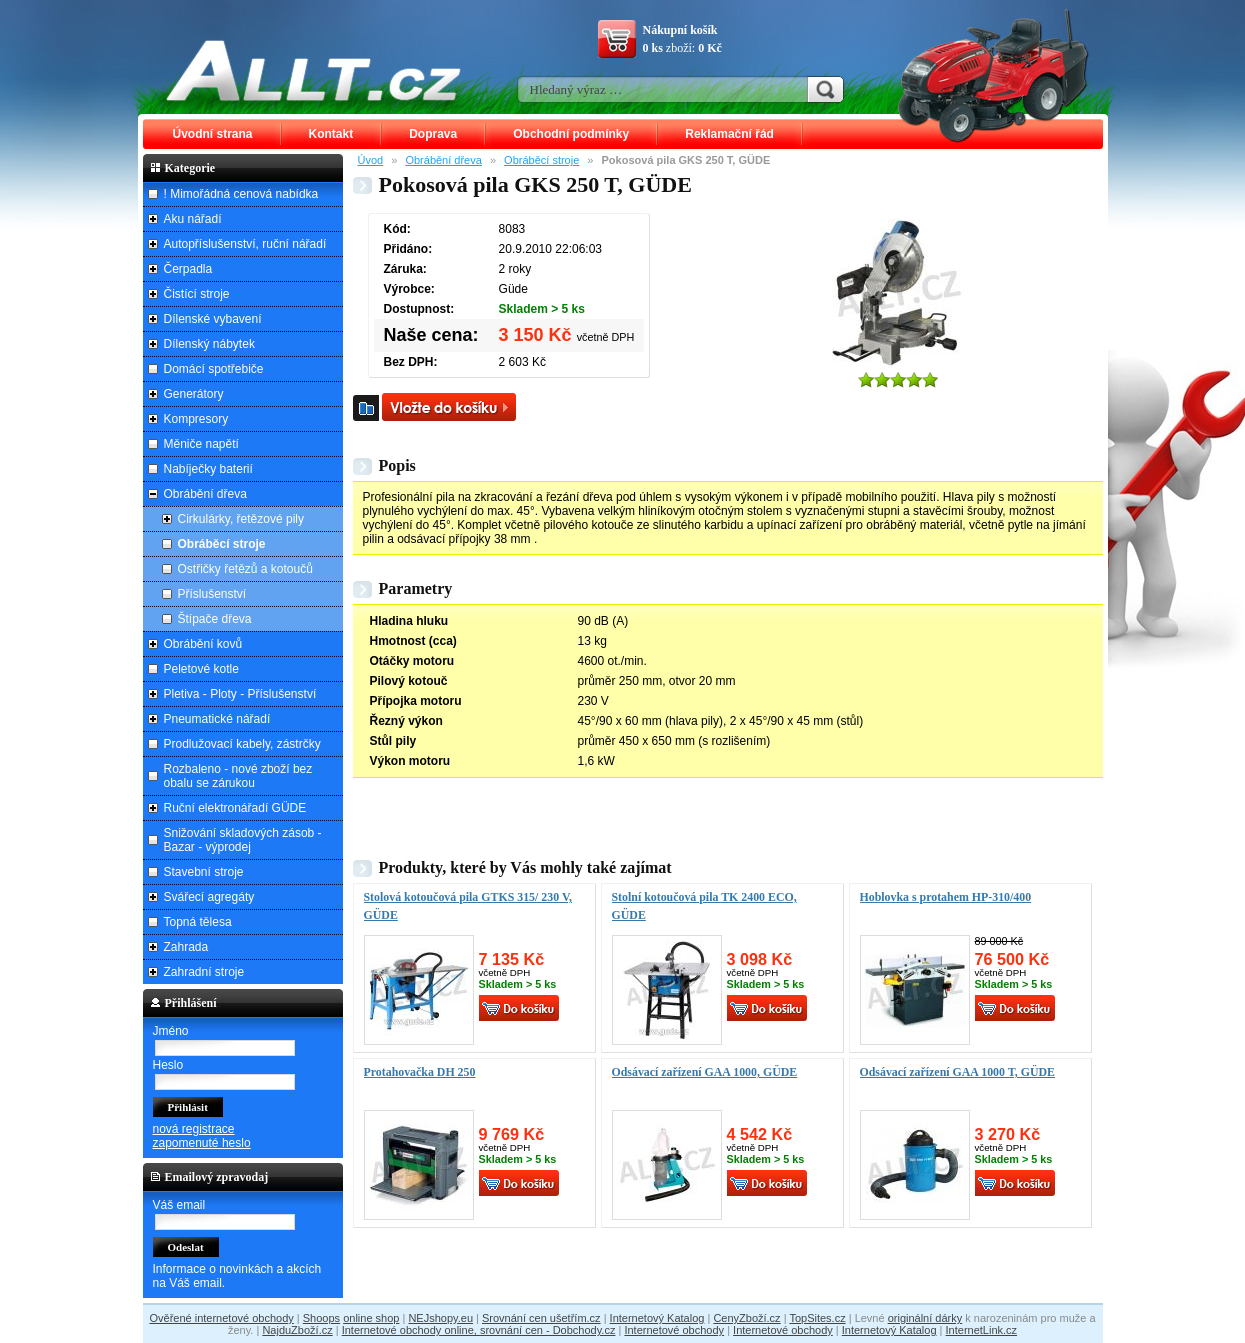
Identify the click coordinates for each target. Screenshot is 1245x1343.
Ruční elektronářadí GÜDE (235, 808)
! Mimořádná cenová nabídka (241, 194)
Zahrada (186, 947)
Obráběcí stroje (541, 160)
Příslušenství (212, 594)
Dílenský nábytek (209, 344)
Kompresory (196, 419)
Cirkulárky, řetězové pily (241, 519)
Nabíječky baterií (208, 469)
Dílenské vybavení (213, 319)
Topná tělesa (198, 922)
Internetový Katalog (657, 1318)
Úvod (371, 160)
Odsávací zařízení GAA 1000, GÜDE (705, 1072)
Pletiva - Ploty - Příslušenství (240, 694)
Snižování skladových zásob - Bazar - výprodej (243, 840)
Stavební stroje (204, 872)
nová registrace (194, 1129)
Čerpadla (188, 269)
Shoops (321, 1318)
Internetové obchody (674, 1330)
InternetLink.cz (982, 1330)
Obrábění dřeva (443, 160)
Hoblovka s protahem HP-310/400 (946, 897)
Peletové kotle (201, 669)
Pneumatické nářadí (217, 719)
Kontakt (331, 134)
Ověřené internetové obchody (221, 1318)
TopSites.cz (817, 1318)
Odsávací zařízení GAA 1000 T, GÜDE (958, 1072)
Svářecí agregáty (209, 897)
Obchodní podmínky (571, 134)
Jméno (171, 1031)
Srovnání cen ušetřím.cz (541, 1318)
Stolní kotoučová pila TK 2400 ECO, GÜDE (704, 906)
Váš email (179, 1205)
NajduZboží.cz (297, 1330)
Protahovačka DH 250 (420, 1072)
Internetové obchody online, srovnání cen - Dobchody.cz (479, 1330)
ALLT (314, 70)
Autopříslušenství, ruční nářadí (245, 244)
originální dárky (925, 1318)
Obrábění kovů (203, 644)
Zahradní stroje (204, 972)
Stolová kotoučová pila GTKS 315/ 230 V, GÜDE (468, 906)
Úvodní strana (213, 134)
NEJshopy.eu (440, 1318)
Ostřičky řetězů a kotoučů (245, 569)
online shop (371, 1318)
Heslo (168, 1065)
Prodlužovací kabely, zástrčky (242, 744)
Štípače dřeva (215, 619)
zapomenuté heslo (202, 1143)
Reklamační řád (729, 134)
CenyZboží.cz (746, 1318)
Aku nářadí (193, 219)
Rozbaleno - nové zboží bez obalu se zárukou (238, 776)
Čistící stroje (197, 294)
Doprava (433, 134)
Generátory (194, 394)
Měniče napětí (201, 444)
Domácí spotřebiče (214, 369)
